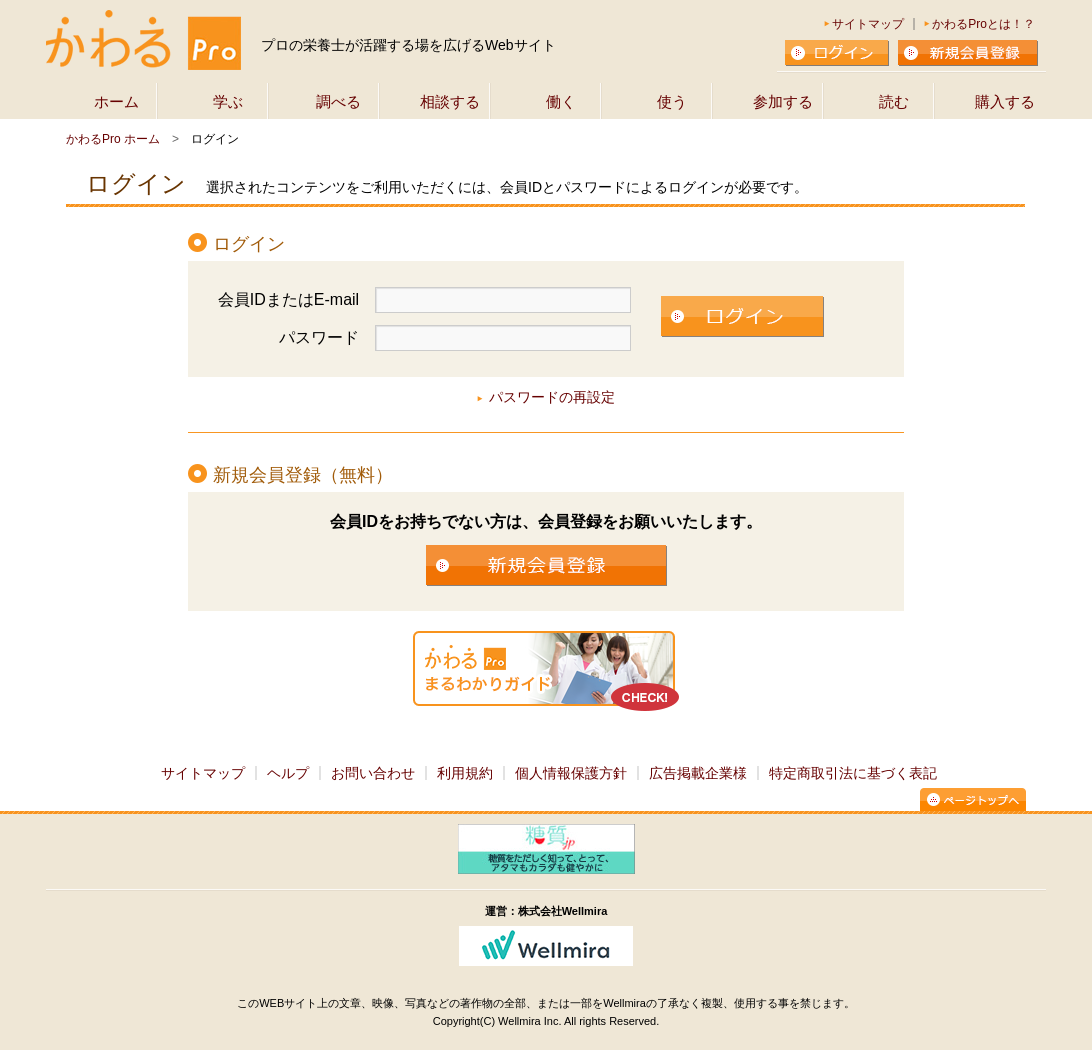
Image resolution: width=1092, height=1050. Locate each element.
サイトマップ (868, 24)
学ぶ (228, 101)
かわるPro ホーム (113, 139)
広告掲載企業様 (698, 773)
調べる (338, 101)
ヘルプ (288, 773)
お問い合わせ (373, 773)
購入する (1005, 101)
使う (672, 101)
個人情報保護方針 (571, 773)
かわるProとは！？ (983, 24)
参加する (783, 101)
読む (894, 101)
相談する (450, 101)
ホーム (116, 101)
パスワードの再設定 (552, 397)
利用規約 (465, 773)
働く (561, 101)
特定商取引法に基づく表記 (853, 773)
